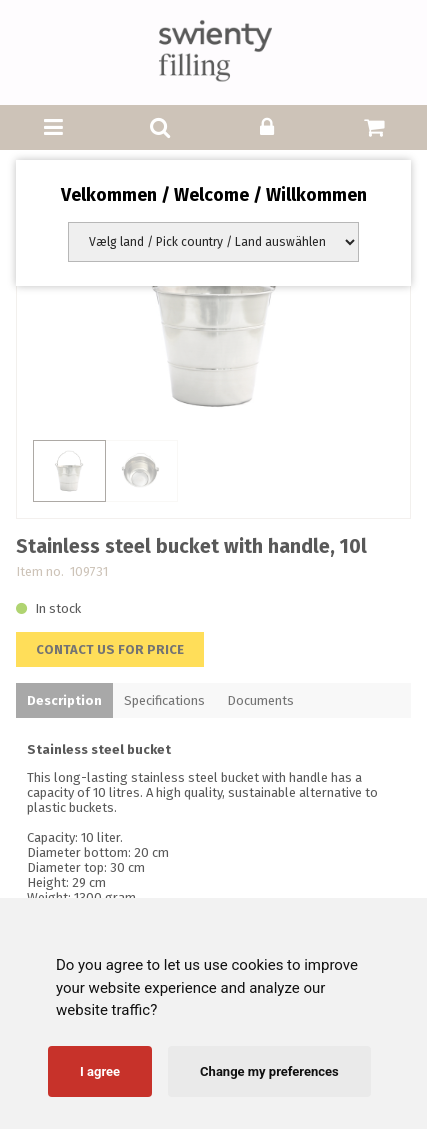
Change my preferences (269, 1071)
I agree (100, 1071)
